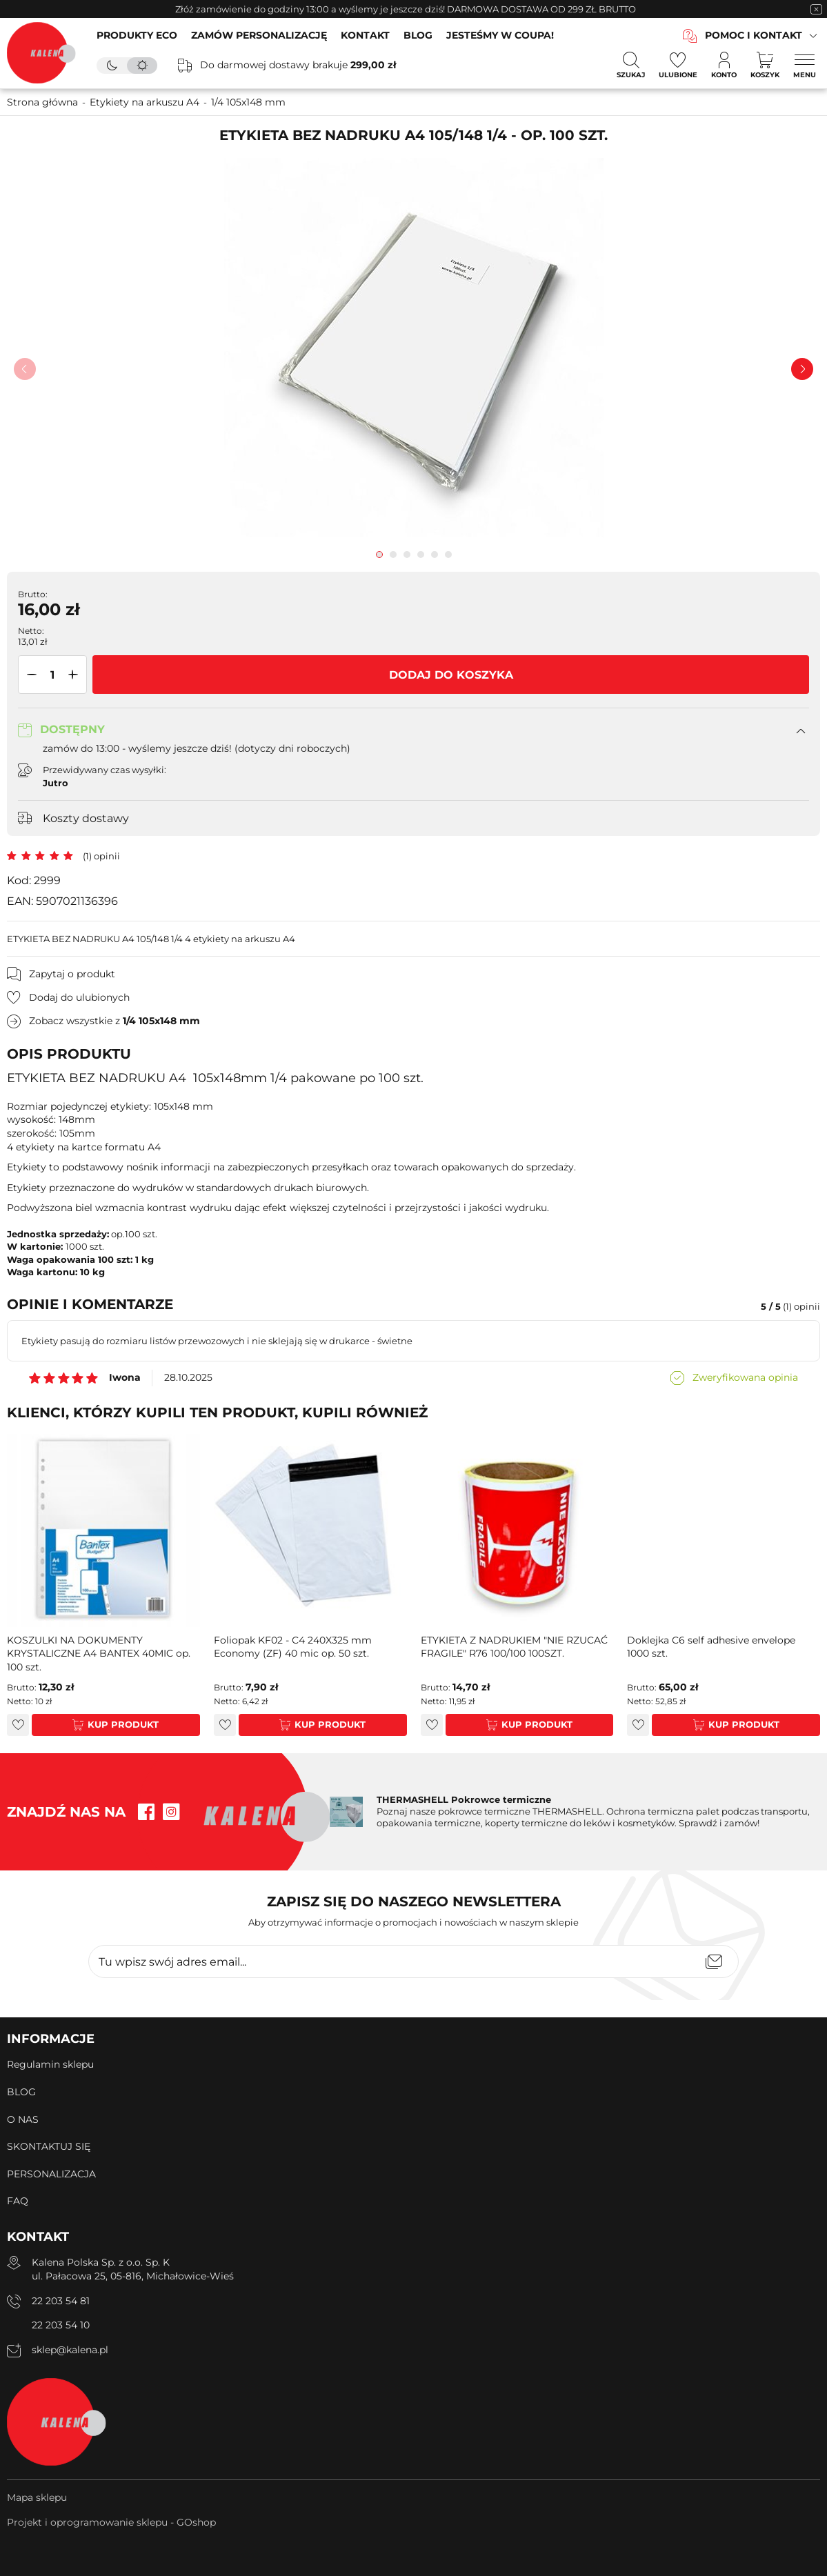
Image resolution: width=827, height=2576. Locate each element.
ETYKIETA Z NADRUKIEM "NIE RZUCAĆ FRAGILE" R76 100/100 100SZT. (514, 1647)
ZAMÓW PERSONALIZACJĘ (259, 35)
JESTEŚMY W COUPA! (500, 35)
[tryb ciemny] (112, 65)
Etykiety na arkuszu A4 (144, 102)
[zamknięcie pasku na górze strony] (816, 9)
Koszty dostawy (86, 818)
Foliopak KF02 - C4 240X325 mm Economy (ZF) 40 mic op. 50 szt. (293, 1647)
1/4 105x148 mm (248, 102)
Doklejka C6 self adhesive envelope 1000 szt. (711, 1647)
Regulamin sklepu (50, 2064)
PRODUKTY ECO (137, 35)
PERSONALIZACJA (51, 2174)
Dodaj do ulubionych (79, 997)
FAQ (17, 2201)
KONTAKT (365, 35)
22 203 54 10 (61, 2325)
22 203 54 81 (61, 2301)
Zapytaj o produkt (72, 974)
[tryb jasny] (142, 65)
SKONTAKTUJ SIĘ (48, 2146)
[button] (29, 674)
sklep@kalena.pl (70, 2350)
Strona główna (42, 102)
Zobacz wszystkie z (114, 1021)
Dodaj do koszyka (451, 674)
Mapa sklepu (37, 2497)
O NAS (23, 2119)
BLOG (417, 35)
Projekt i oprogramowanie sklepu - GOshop (111, 2522)
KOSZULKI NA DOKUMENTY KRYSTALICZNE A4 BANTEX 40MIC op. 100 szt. (98, 1653)
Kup (98, 1724)
